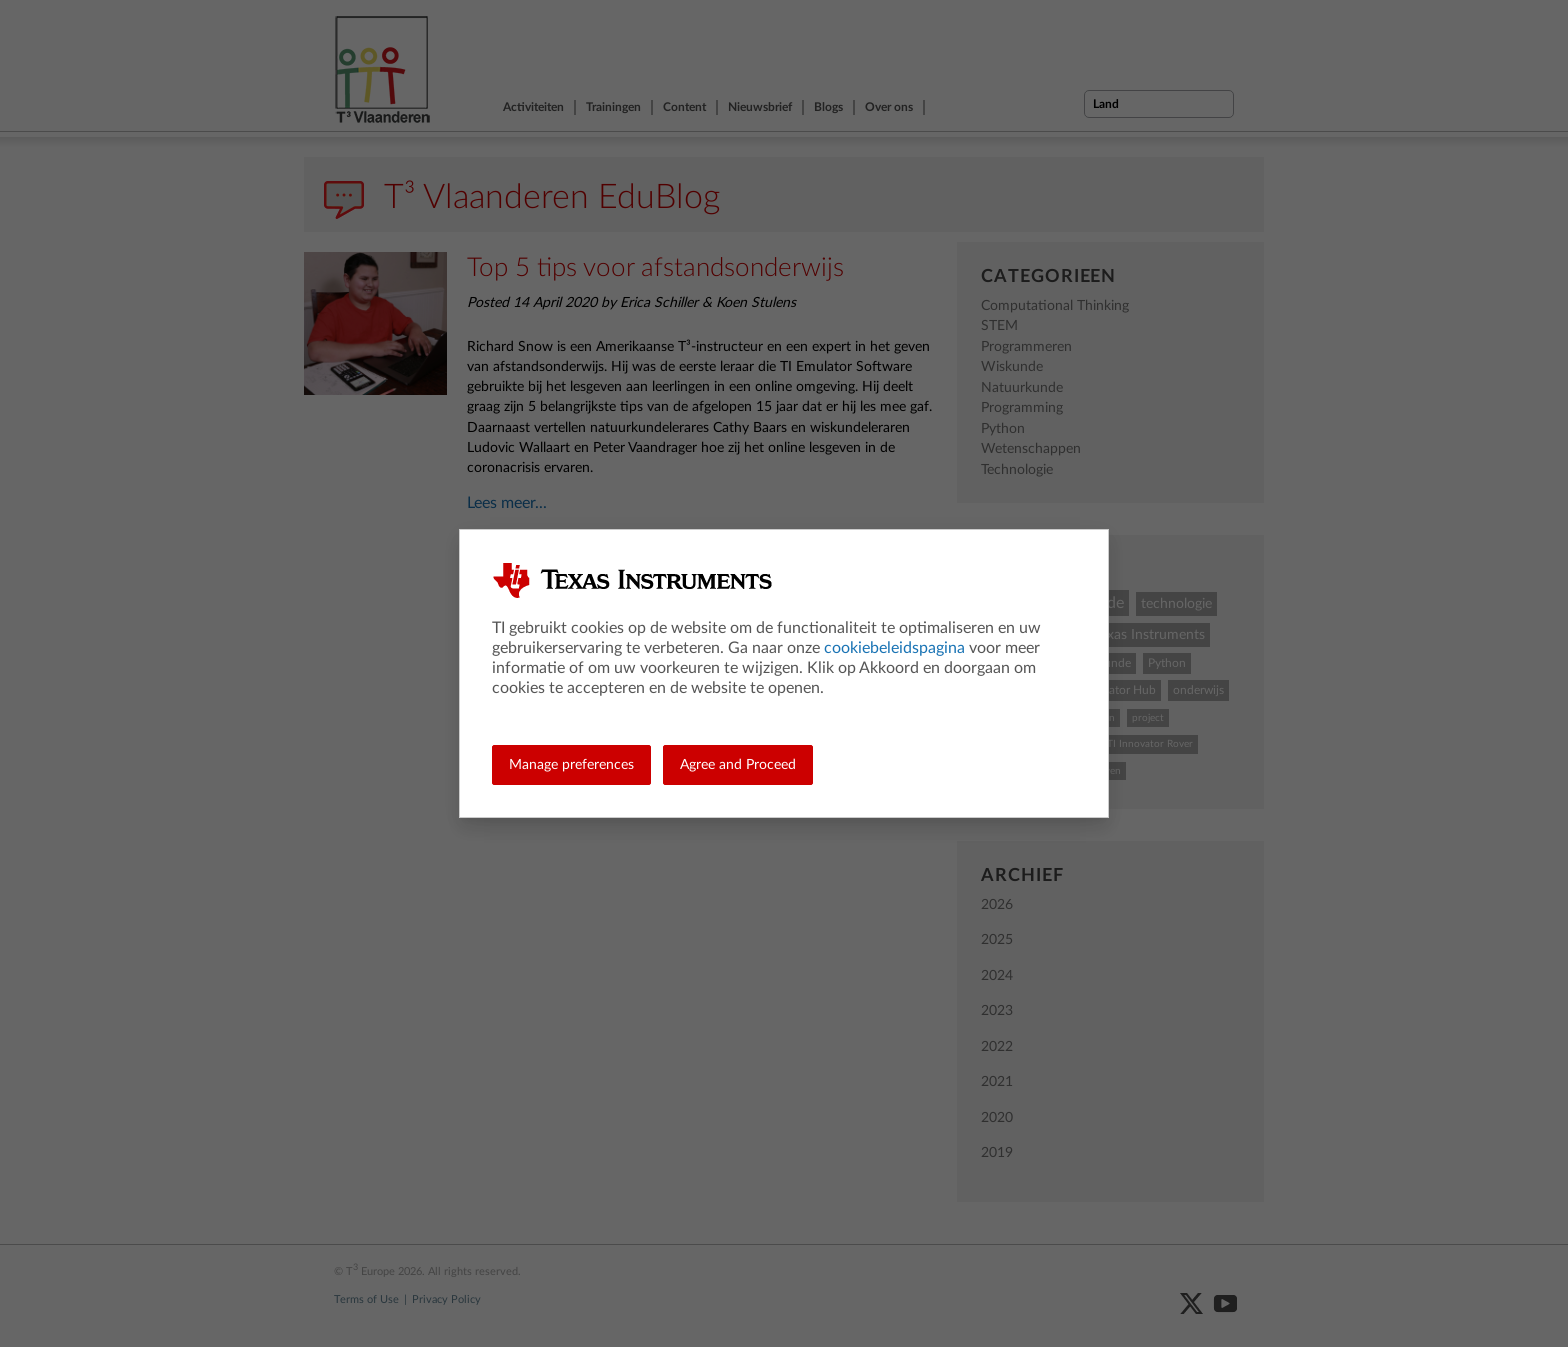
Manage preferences (571, 765)
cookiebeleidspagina (894, 648)
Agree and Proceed (738, 765)
